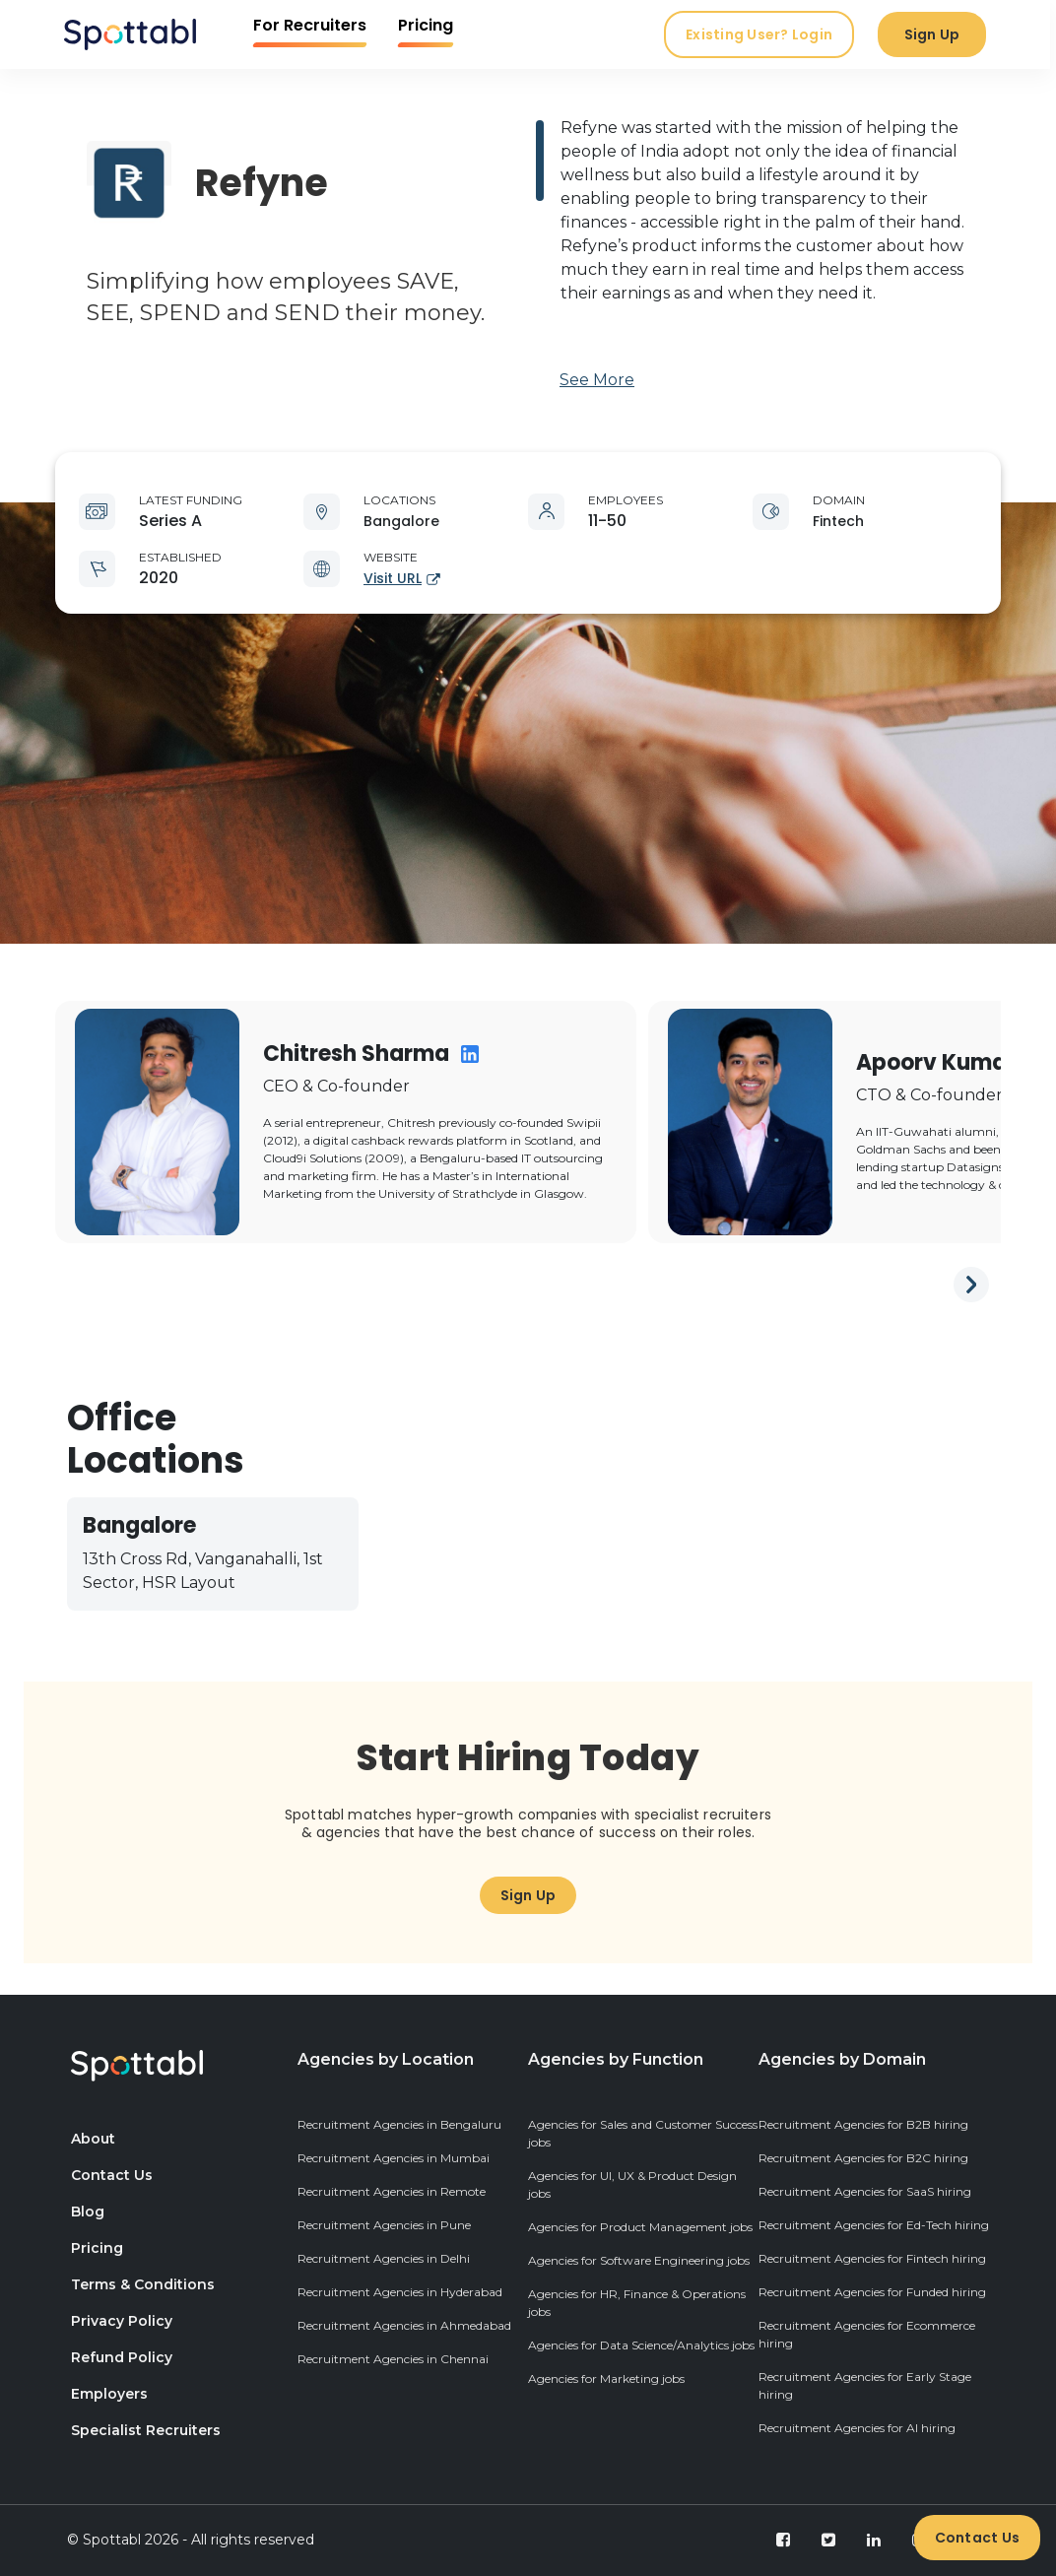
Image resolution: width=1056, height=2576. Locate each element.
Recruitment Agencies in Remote (391, 2191)
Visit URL (401, 578)
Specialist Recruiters (146, 2430)
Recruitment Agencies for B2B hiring (863, 2124)
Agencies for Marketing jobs (606, 2378)
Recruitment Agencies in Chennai (393, 2358)
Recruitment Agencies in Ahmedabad (404, 2325)
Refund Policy (121, 2357)
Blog (87, 2211)
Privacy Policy (121, 2321)
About (93, 2138)
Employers (109, 2394)
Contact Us (978, 2537)
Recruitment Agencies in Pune (384, 2224)
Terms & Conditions (143, 2284)
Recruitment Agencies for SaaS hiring (865, 2191)
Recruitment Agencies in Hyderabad (399, 2291)
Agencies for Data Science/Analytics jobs (641, 2345)
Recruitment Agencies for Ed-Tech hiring (874, 2224)
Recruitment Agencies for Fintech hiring (872, 2258)
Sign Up (935, 34)
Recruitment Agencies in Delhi (383, 2258)
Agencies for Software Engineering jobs (639, 2260)
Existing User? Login (762, 34)
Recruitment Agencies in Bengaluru (399, 2124)
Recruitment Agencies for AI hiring (857, 2427)
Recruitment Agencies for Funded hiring (872, 2291)
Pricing (428, 25)
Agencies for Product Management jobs (640, 2226)
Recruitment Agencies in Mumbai (393, 2157)
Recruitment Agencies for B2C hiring (863, 2157)
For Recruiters (312, 25)
